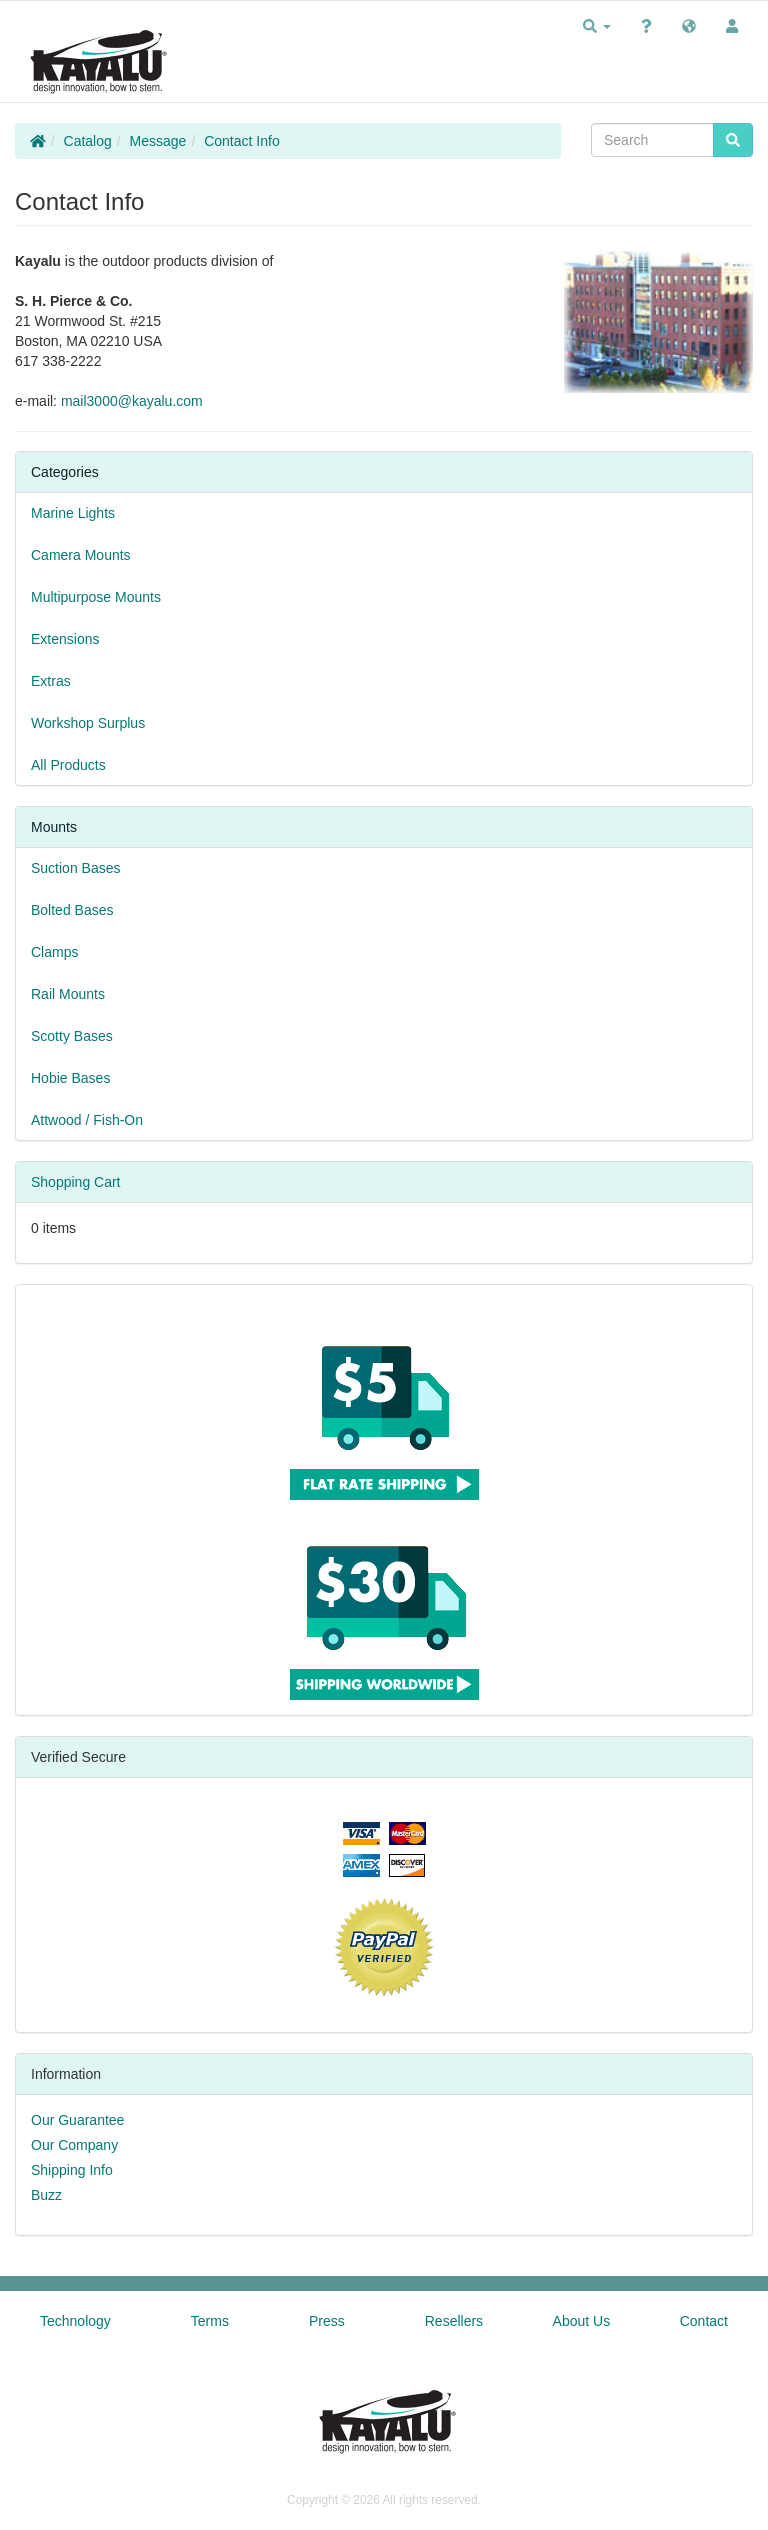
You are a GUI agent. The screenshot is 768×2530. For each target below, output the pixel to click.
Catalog (88, 141)
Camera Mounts (81, 555)
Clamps (54, 952)
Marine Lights (73, 513)
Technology (75, 2321)
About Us (582, 2321)
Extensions (65, 639)
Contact (704, 2321)
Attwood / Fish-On (87, 1120)
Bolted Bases (72, 910)
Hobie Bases (70, 1078)
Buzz (46, 2195)
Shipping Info (72, 2170)
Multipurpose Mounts (96, 597)
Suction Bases (76, 868)
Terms (210, 2321)
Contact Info (242, 141)
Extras (51, 681)
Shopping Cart (76, 1182)
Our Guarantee (77, 2120)
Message (158, 141)
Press (327, 2321)
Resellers (454, 2321)
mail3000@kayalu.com (132, 401)
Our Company (74, 2145)
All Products (68, 765)
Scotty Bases (72, 1036)
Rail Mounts (68, 994)
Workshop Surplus (88, 723)
